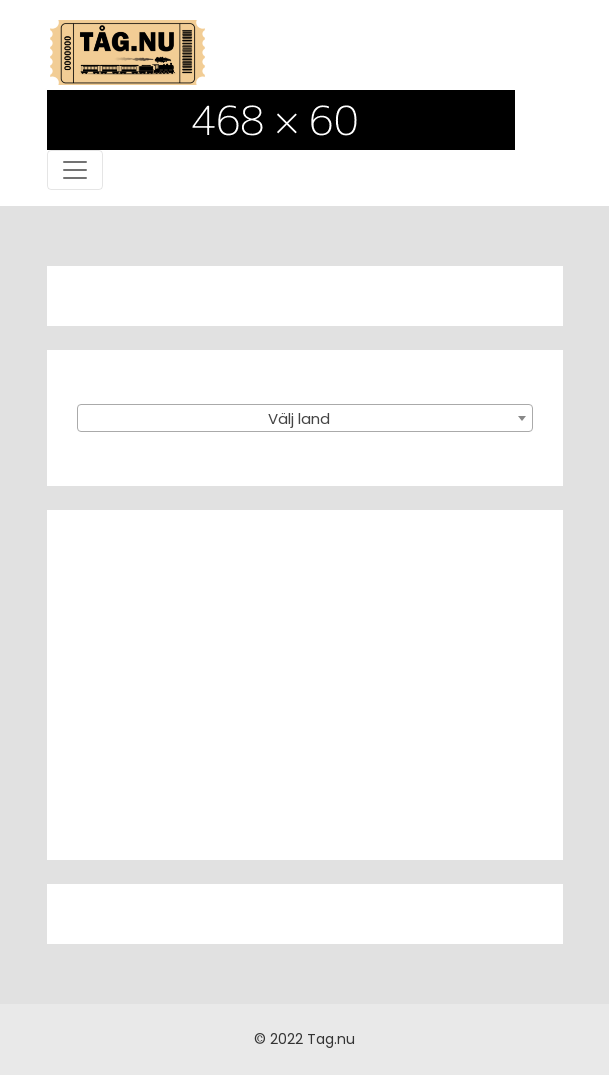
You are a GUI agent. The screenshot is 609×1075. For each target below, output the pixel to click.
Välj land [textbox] (299, 418)
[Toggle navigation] (75, 170)
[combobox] (305, 418)
